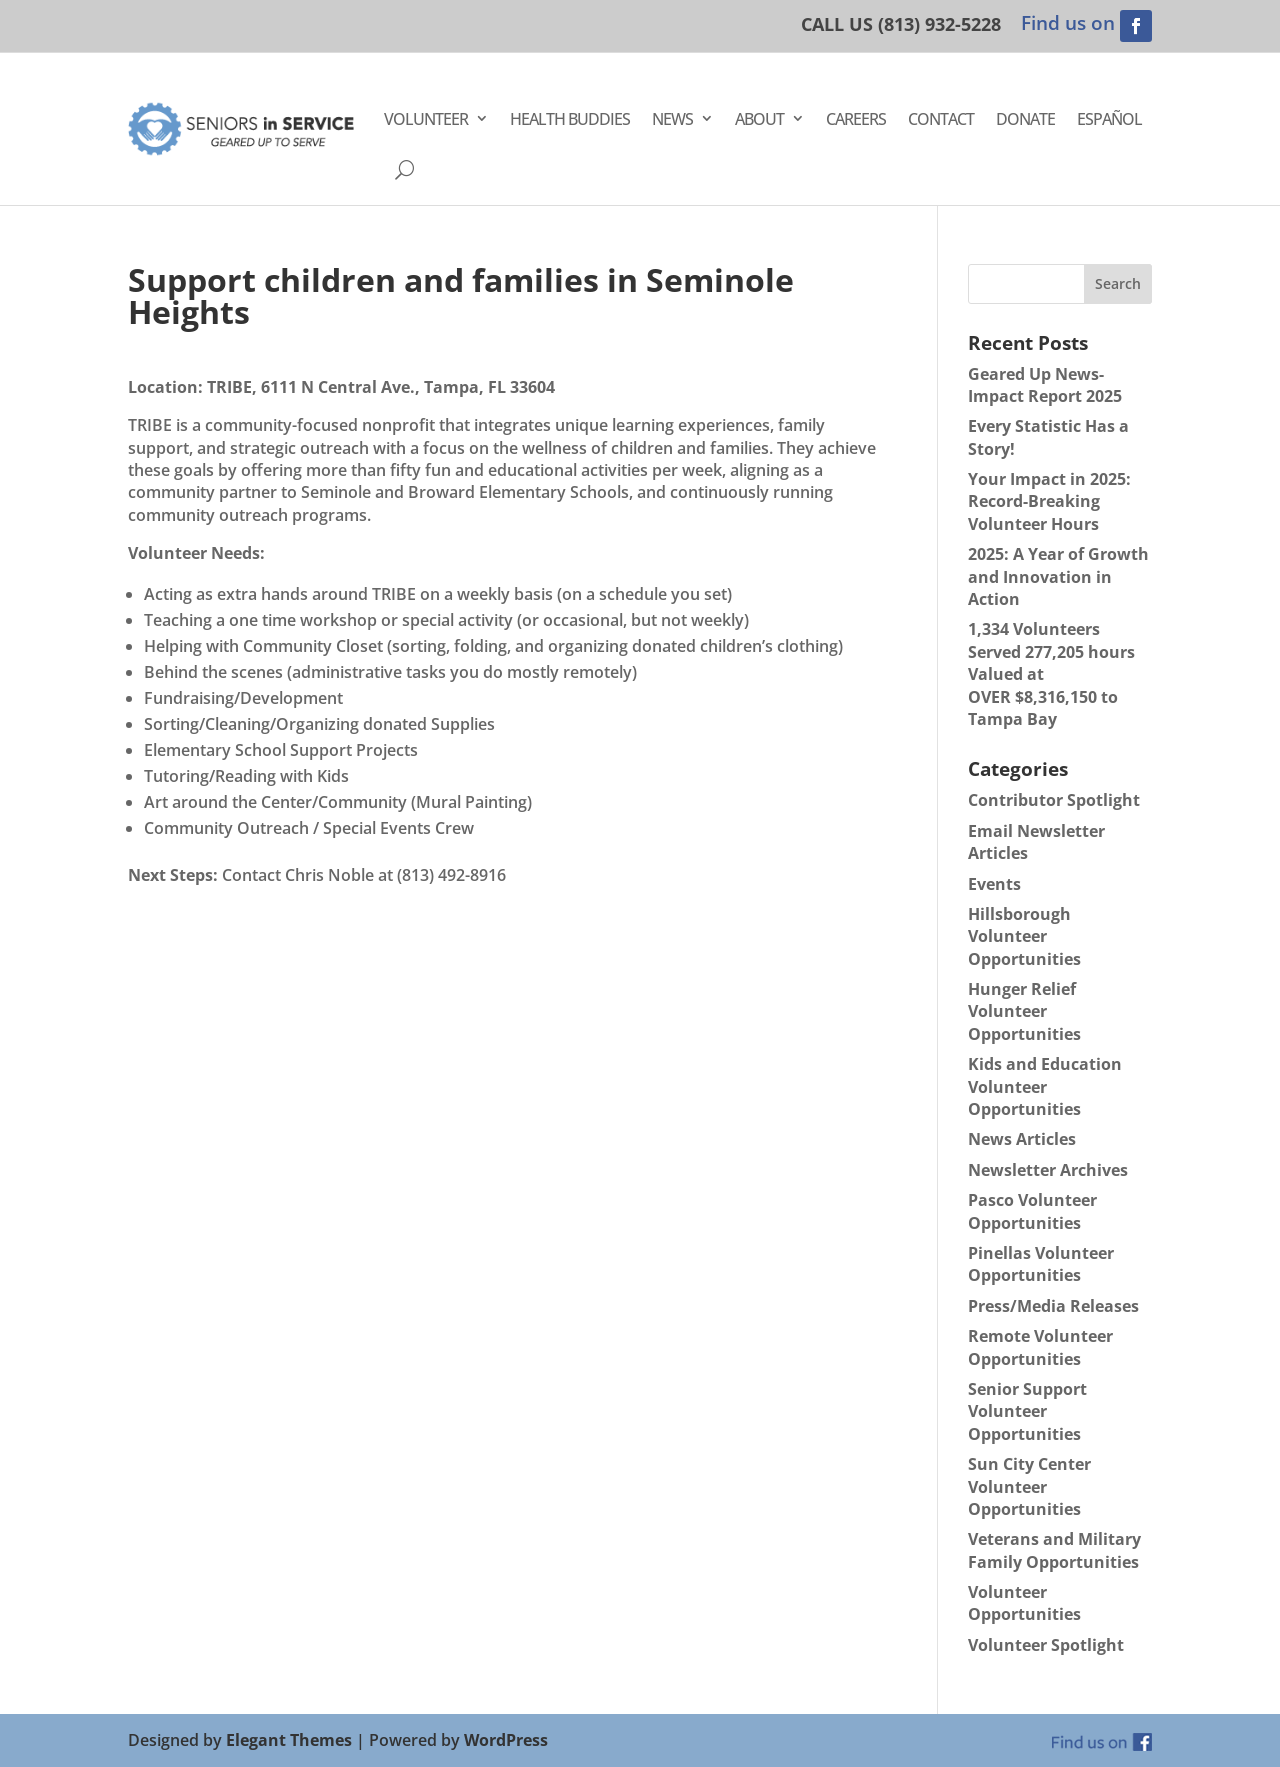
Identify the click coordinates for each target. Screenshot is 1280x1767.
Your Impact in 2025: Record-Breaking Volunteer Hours (1049, 501)
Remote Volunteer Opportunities (1040, 1347)
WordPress (506, 1740)
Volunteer (426, 119)
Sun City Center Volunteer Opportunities (1029, 1486)
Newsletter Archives (1048, 1170)
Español (1109, 119)
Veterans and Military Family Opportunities (1054, 1550)
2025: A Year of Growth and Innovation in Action (1058, 576)
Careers (856, 119)
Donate (1025, 119)
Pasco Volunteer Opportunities (1032, 1211)
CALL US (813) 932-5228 (901, 24)
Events (994, 884)
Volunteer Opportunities (1024, 1603)
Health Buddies (570, 119)
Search (1118, 283)
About (759, 119)
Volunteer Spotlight (1046, 1645)
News (672, 119)
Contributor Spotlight (1054, 800)
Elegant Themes (289, 1740)
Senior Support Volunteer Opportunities (1027, 1411)
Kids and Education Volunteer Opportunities (1045, 1086)
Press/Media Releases (1053, 1306)
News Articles (1022, 1139)
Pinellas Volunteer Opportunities (1041, 1264)
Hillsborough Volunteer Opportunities (1024, 936)
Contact (941, 119)
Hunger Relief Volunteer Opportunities (1024, 1011)
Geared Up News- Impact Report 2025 (1045, 385)
